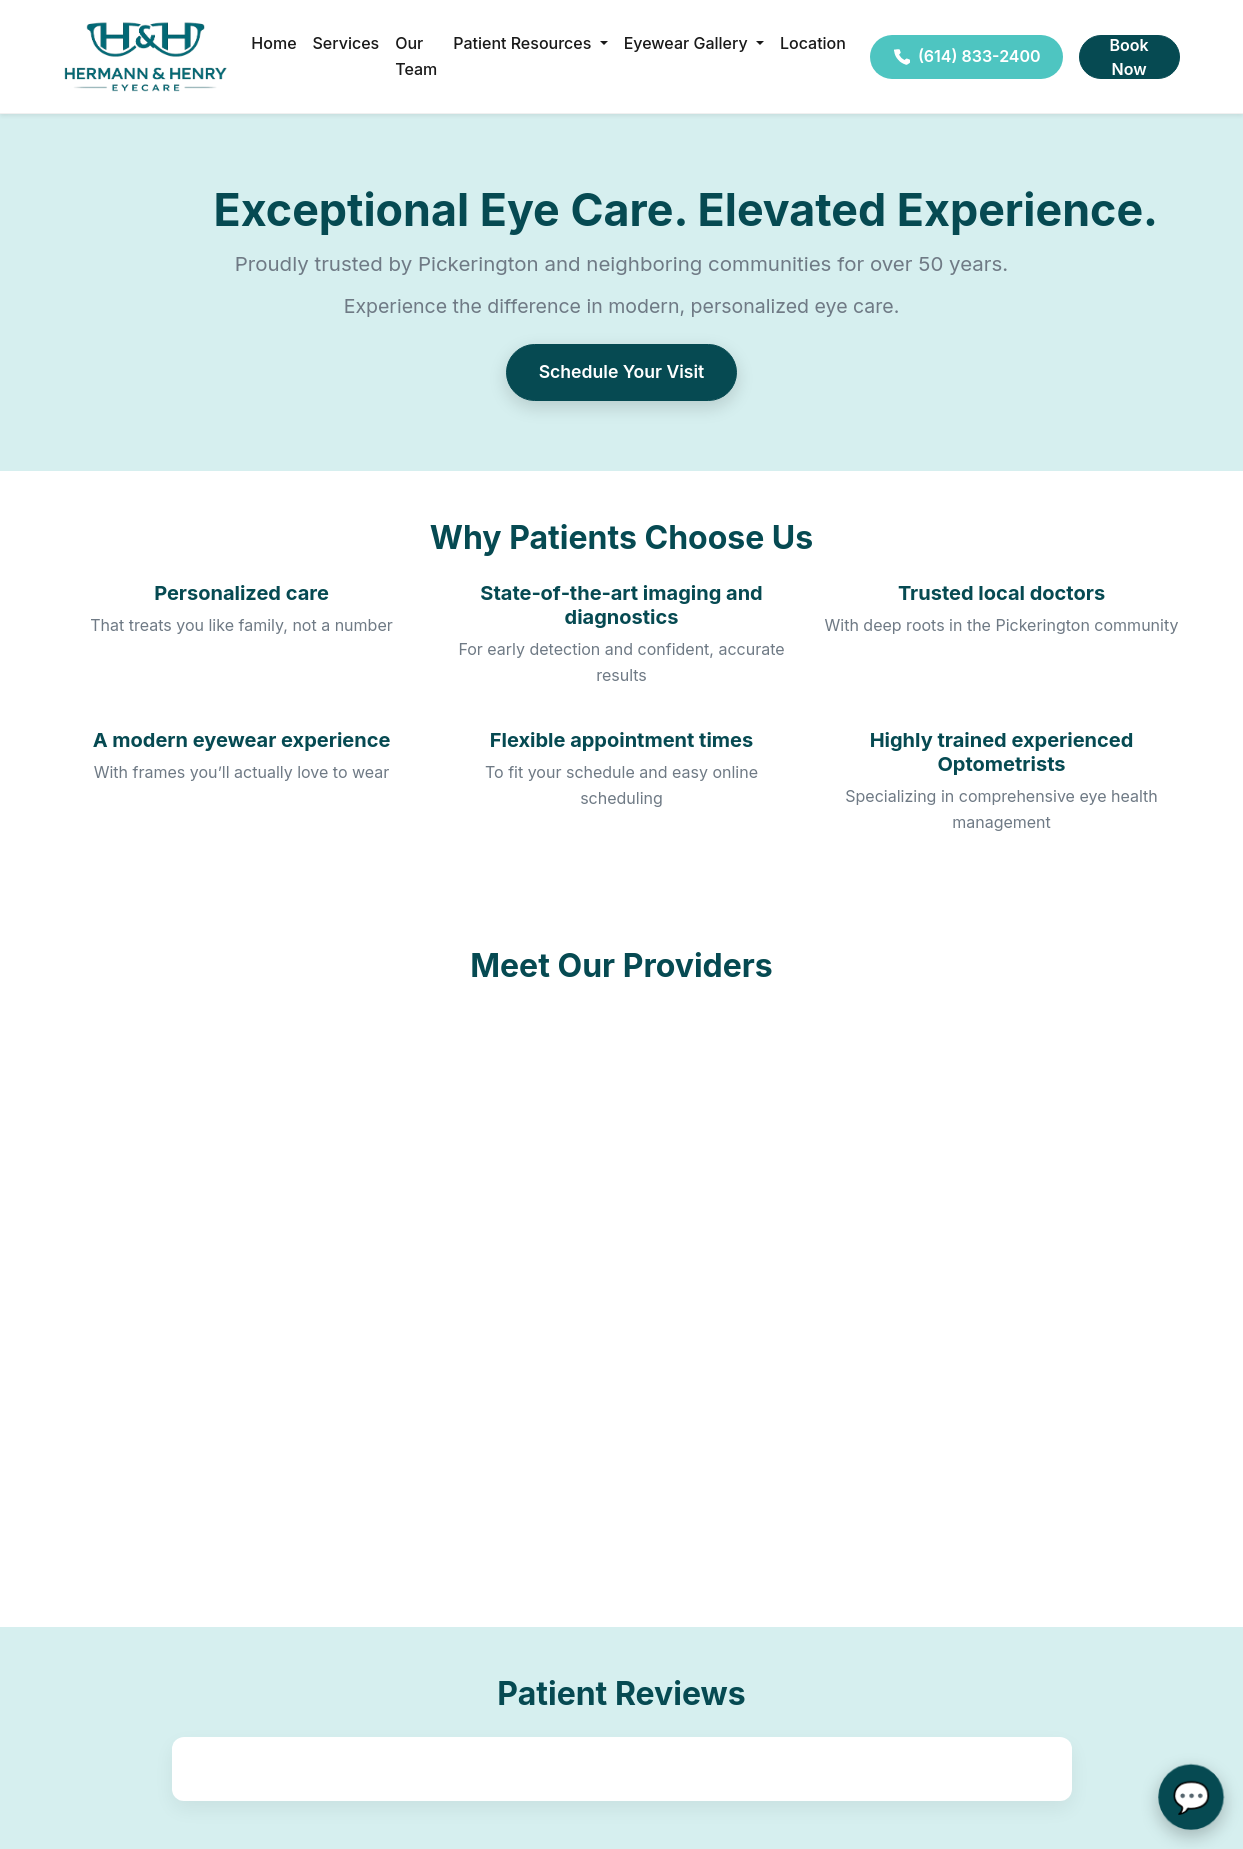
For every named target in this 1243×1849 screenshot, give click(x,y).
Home (273, 43)
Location (813, 43)
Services (346, 43)
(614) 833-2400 (966, 56)
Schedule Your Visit (622, 371)
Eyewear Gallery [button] (688, 43)
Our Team (416, 56)
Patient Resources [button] (524, 43)
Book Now (1129, 57)
